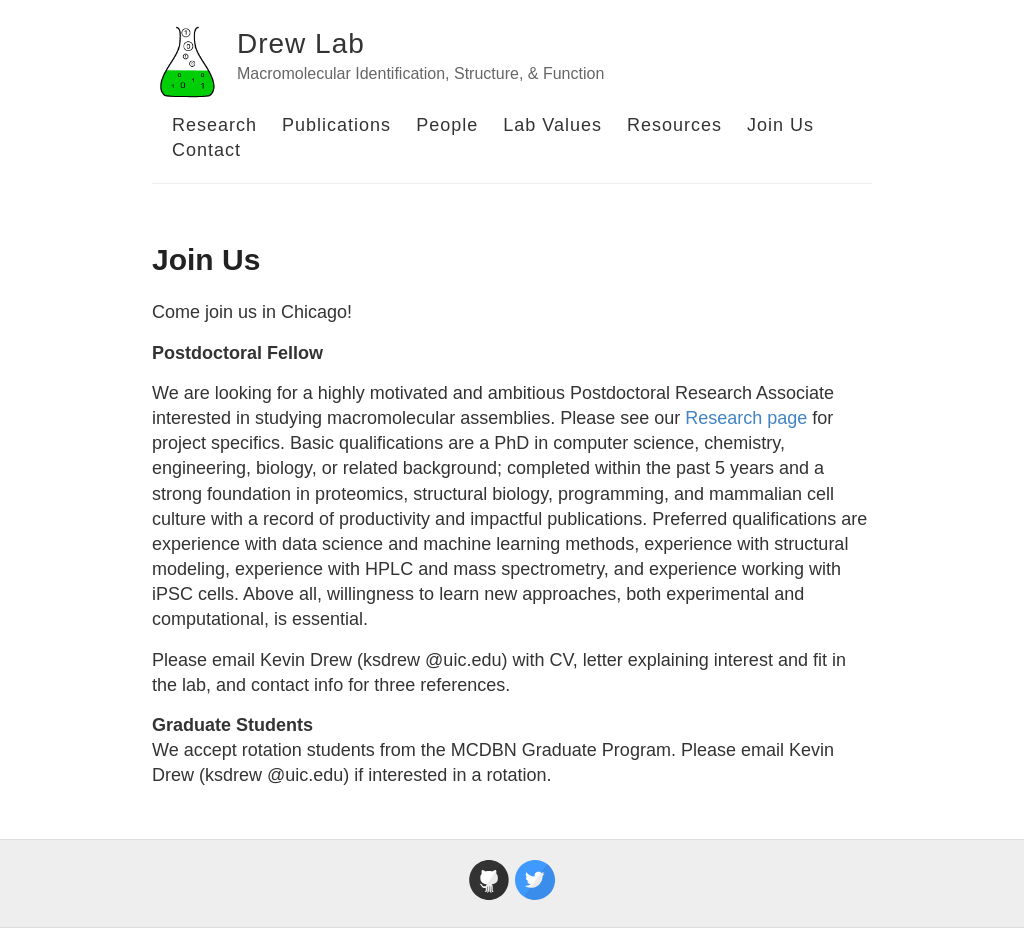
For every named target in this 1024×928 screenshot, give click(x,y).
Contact (206, 150)
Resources (674, 125)
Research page (746, 418)
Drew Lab (301, 43)
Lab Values (552, 125)
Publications (336, 125)
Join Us (780, 125)
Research (214, 125)
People (447, 125)
